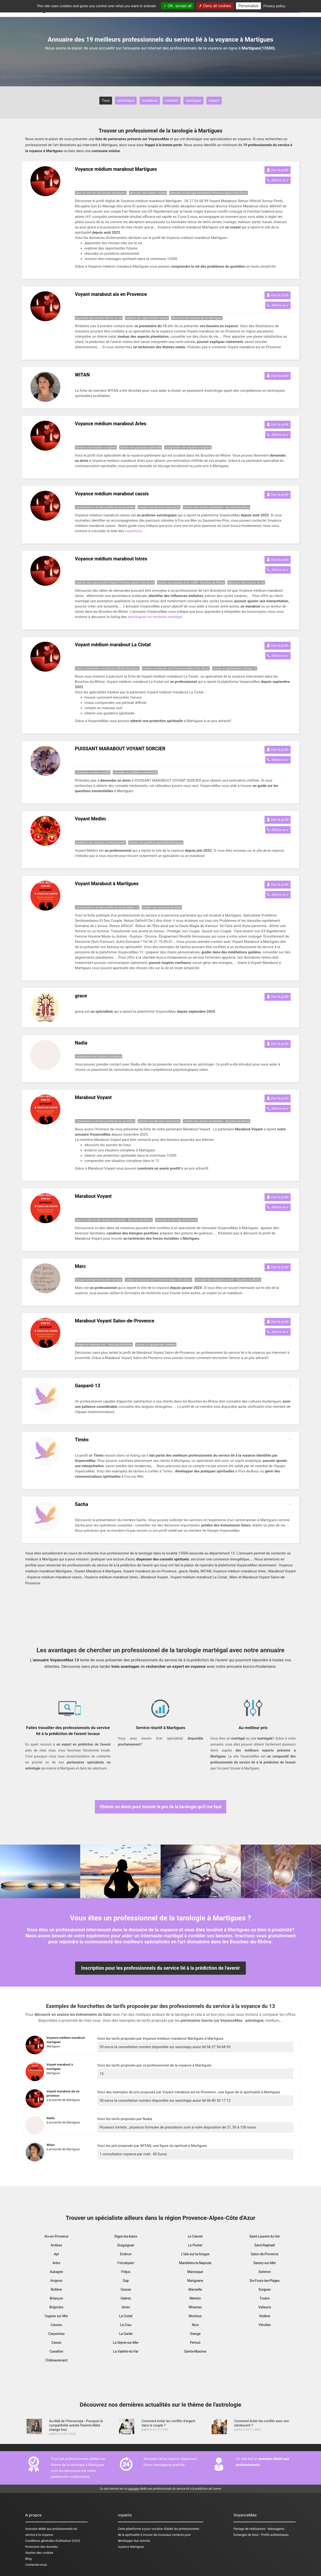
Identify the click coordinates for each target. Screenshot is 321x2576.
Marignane (195, 2281)
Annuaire (31, 2529)
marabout (149, 100)
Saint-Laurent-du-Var (264, 2236)
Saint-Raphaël (264, 2245)
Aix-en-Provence (56, 2236)
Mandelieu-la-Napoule (195, 2263)
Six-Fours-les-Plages (265, 2281)
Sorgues (265, 2289)
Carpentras (56, 2334)
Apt (56, 2254)
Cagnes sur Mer (56, 2316)
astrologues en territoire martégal (155, 617)
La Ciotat (126, 2316)
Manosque (195, 2272)
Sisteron (265, 2272)
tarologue (193, 100)
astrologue (125, 100)
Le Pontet (195, 2245)
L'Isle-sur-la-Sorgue (195, 2254)
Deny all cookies (215, 6)
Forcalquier (126, 2263)
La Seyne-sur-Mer (126, 2342)
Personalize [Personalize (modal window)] (248, 6)
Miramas (195, 2307)
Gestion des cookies (39, 2552)
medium (171, 100)
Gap (126, 2281)
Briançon (56, 2298)
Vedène (264, 2316)
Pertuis (195, 2342)
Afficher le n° (278, 180)
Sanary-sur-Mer (264, 2263)
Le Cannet (195, 2236)
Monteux (195, 2316)
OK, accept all (177, 6)
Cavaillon (56, 2351)
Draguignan (125, 2245)
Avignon (56, 2281)
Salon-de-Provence (264, 2254)
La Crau (126, 2325)
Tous (106, 100)
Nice (195, 2325)
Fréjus (125, 2272)
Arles (56, 2263)
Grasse (126, 2289)
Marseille (195, 2289)
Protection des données (41, 2546)
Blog (28, 2558)
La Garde (126, 2334)
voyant (214, 100)
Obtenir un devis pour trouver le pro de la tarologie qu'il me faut (160, 1806)
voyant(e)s (133, 531)
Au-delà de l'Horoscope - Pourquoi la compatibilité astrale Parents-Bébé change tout (76, 2425)
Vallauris (264, 2307)
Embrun (125, 2254)
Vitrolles (265, 2325)
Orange (195, 2334)
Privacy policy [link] (274, 6)
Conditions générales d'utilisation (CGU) (52, 2541)
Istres (126, 2307)
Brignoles (56, 2307)
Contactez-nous (36, 2564)
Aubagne (56, 2272)
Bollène (56, 2289)
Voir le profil (278, 170)
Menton (195, 2298)
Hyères (126, 2298)
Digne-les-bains (125, 2236)
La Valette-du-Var (126, 2351)
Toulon (264, 2298)
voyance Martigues (131, 2546)
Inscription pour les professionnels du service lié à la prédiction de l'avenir (160, 1968)
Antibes (56, 2245)
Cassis (56, 2342)
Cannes (56, 2325)
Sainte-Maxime (195, 2351)
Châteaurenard (56, 2360)
